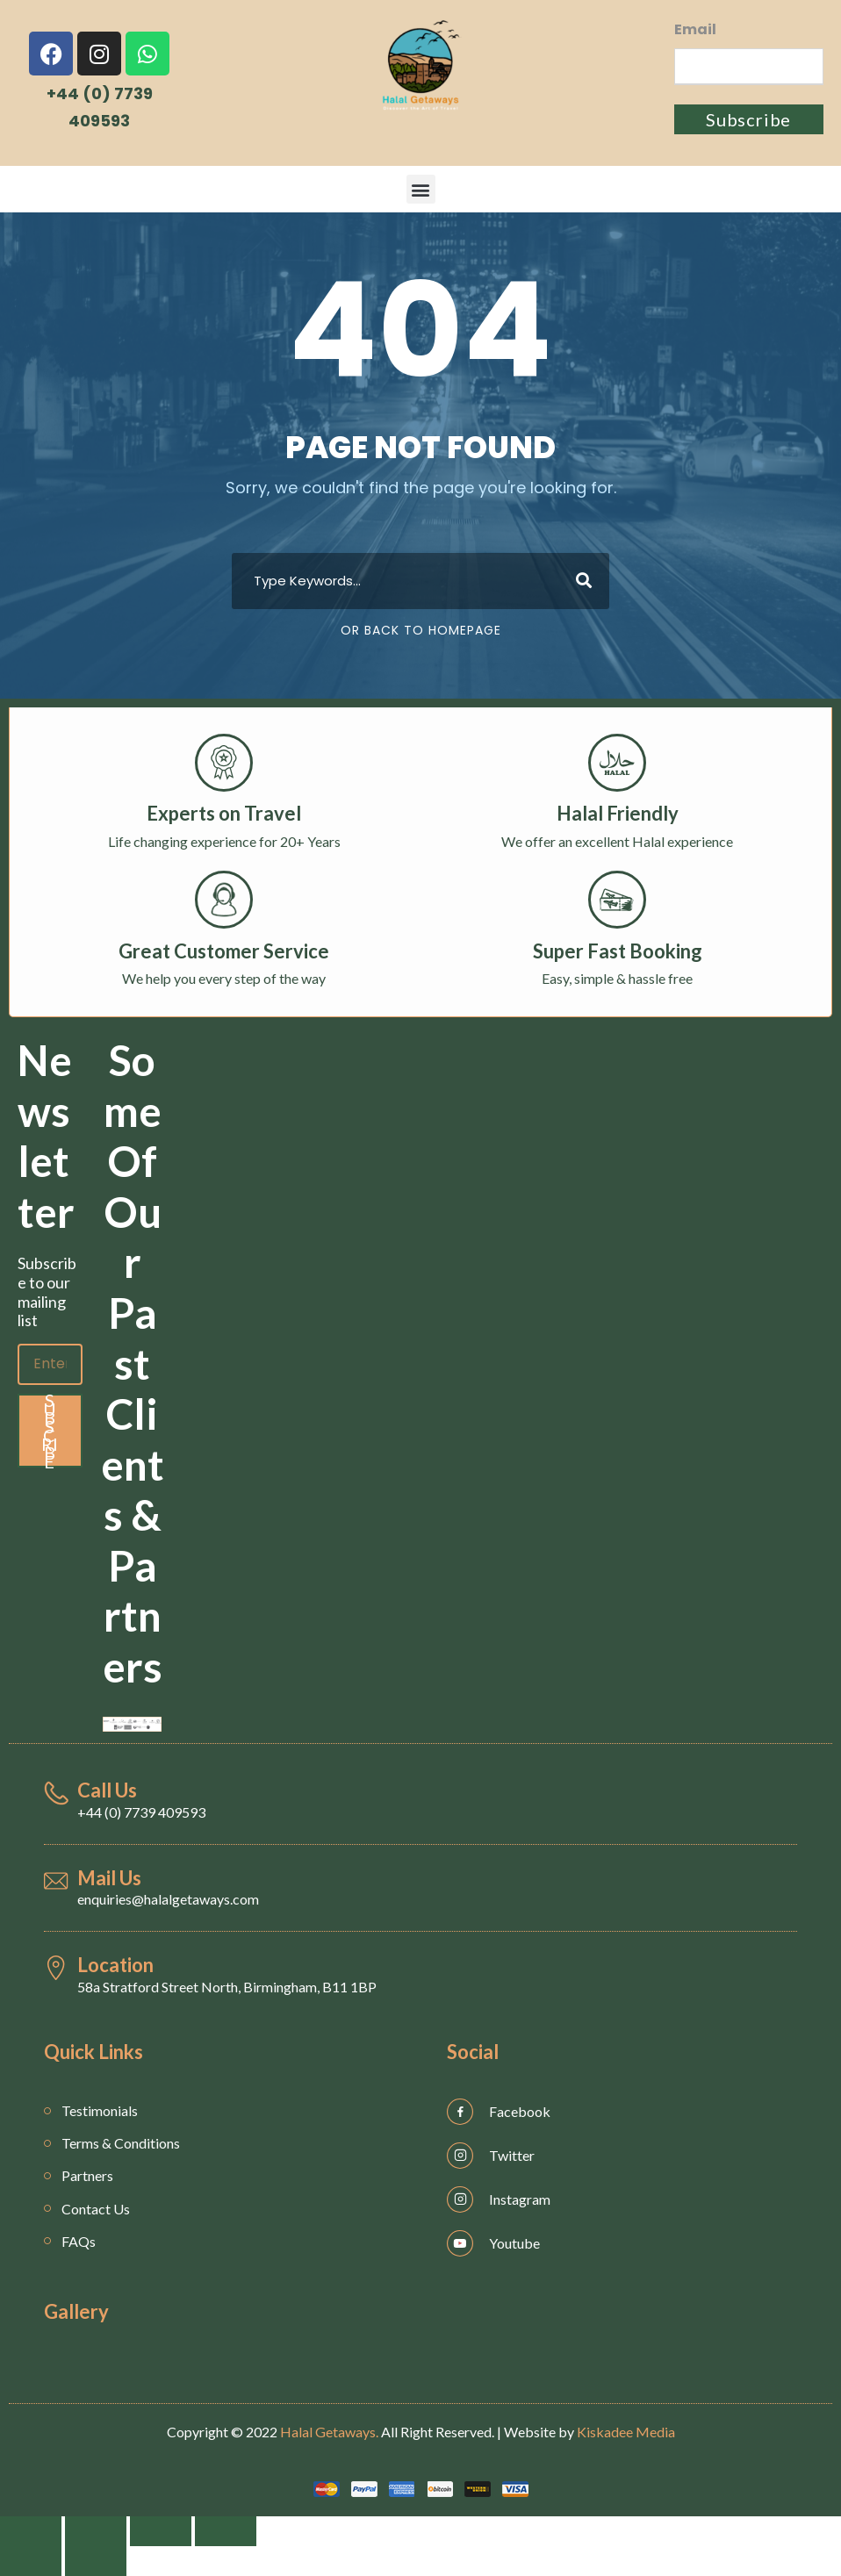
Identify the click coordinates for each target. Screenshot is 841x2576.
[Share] (95, 2531)
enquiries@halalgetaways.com (168, 1899)
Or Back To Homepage (421, 630)
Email (695, 29)
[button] (420, 189)
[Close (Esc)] (30, 2531)
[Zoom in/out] (225, 2531)
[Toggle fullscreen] (160, 2531)
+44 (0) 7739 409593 (141, 1812)
